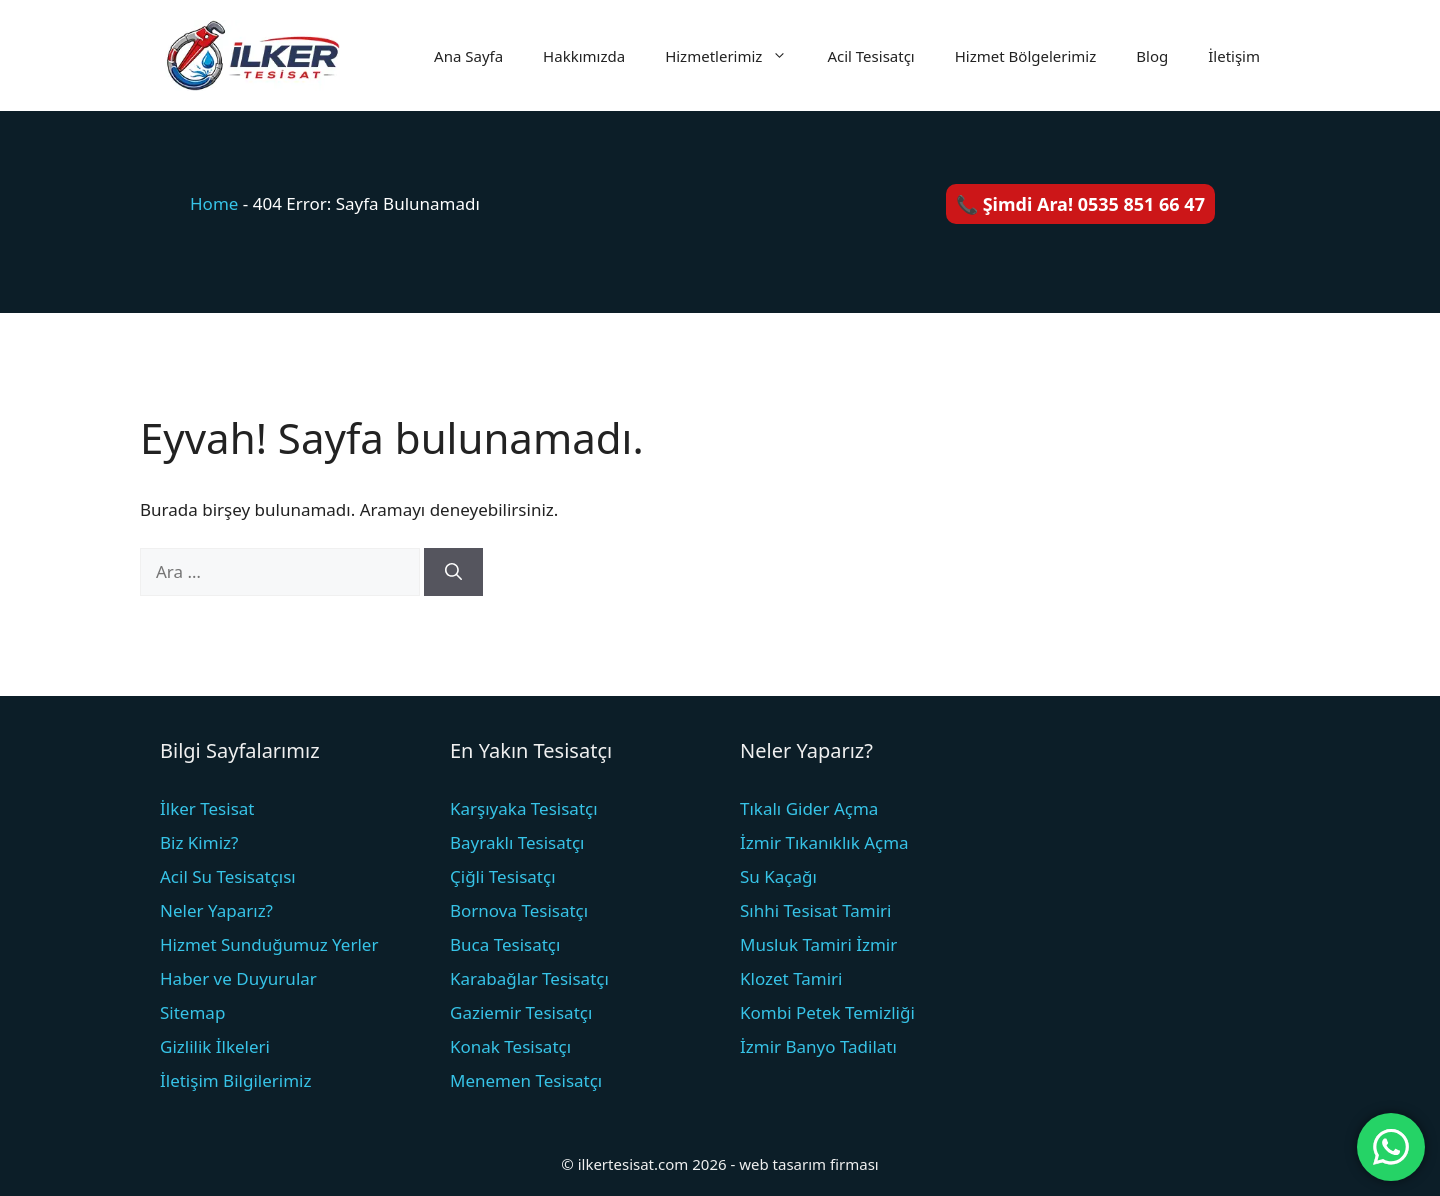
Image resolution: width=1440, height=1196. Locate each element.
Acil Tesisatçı (870, 56)
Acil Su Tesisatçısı (228, 876)
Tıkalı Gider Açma (809, 808)
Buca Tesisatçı (505, 944)
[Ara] (453, 572)
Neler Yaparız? (216, 910)
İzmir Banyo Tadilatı (818, 1046)
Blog (1152, 56)
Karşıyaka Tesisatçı (524, 808)
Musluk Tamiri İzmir (818, 944)
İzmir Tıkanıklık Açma (824, 842)
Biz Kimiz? (199, 842)
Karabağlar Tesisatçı (529, 978)
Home (214, 203)
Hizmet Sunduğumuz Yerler (269, 944)
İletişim (1234, 56)
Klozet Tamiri (791, 978)
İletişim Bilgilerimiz (235, 1080)
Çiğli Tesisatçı (503, 876)
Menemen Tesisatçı (526, 1080)
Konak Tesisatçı (510, 1046)
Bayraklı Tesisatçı (517, 842)
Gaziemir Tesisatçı (521, 1012)
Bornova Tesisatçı (519, 910)
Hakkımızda (584, 56)
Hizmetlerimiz (736, 56)
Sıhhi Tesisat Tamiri (815, 910)
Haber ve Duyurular (238, 978)
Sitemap (192, 1012)
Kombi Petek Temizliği (827, 1012)
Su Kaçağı (778, 876)
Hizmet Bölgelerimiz (1026, 56)
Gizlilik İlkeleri (215, 1046)
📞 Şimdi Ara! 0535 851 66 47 (1080, 204)
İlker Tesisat (207, 808)
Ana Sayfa (468, 56)
